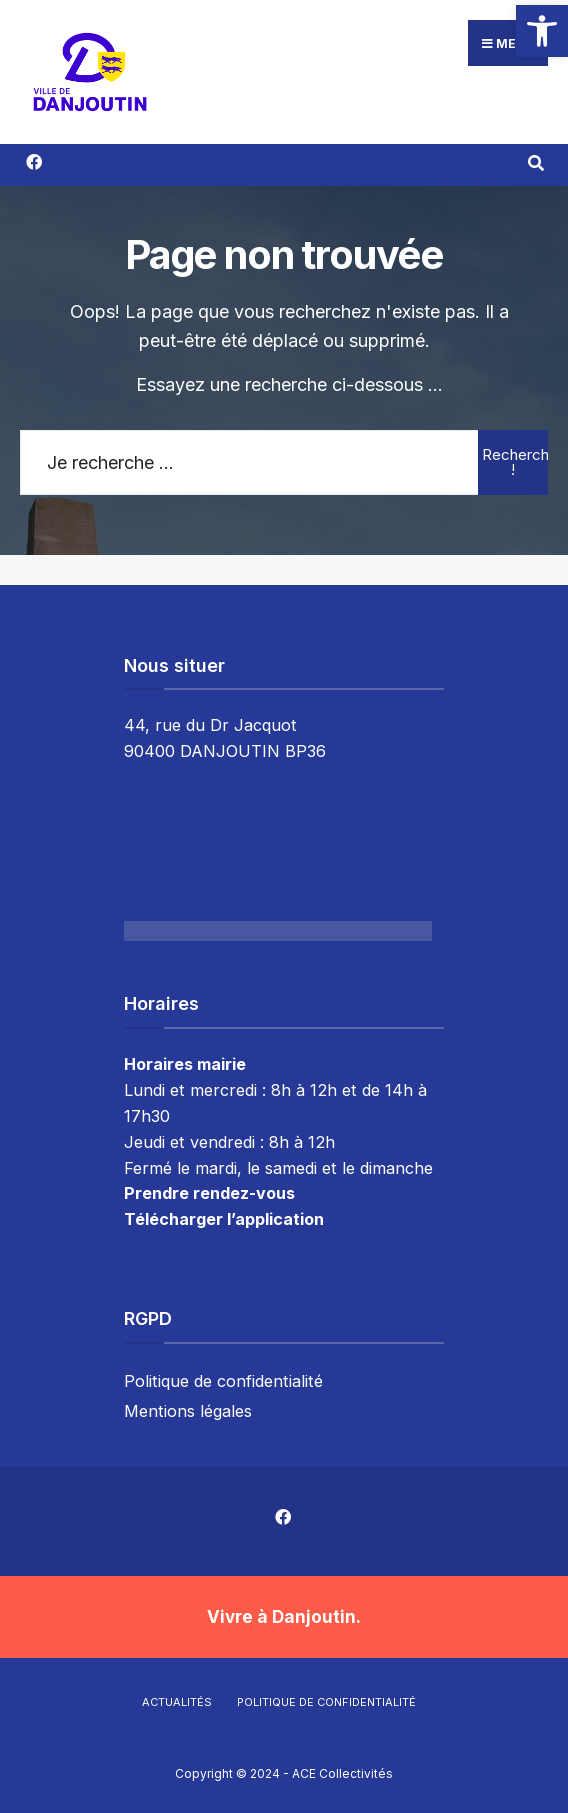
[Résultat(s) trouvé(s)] (535, 161)
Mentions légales (188, 1411)
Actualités (177, 1702)
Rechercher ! (515, 462)
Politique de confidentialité (223, 1381)
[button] (542, 31)
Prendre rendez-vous (209, 1193)
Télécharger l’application (224, 1219)
